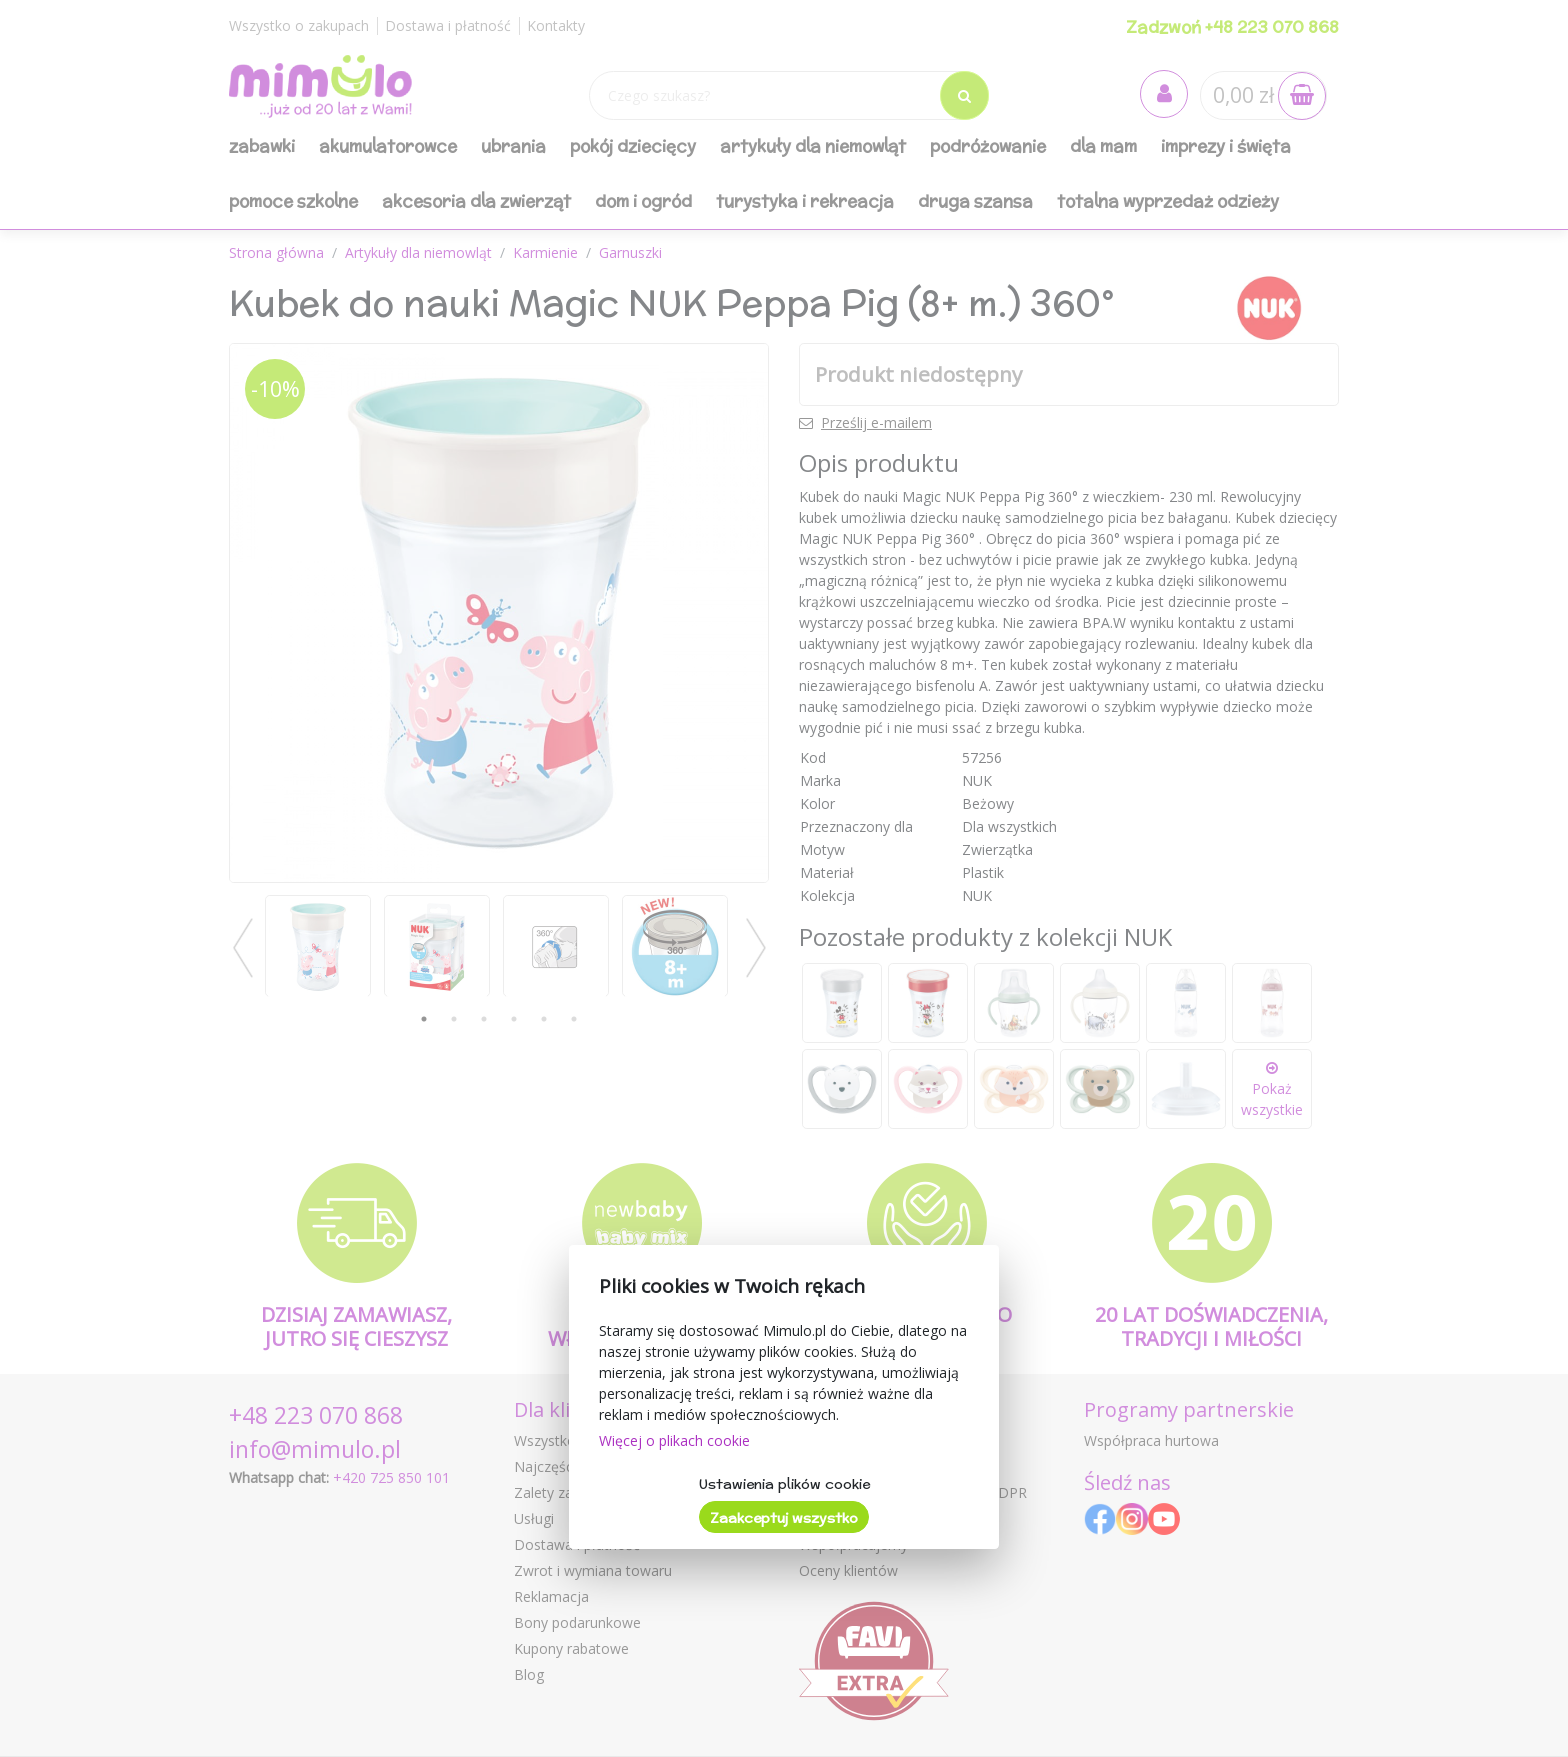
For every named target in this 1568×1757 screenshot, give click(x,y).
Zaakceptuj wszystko (784, 1518)
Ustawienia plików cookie (784, 1484)
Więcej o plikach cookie (674, 1440)
